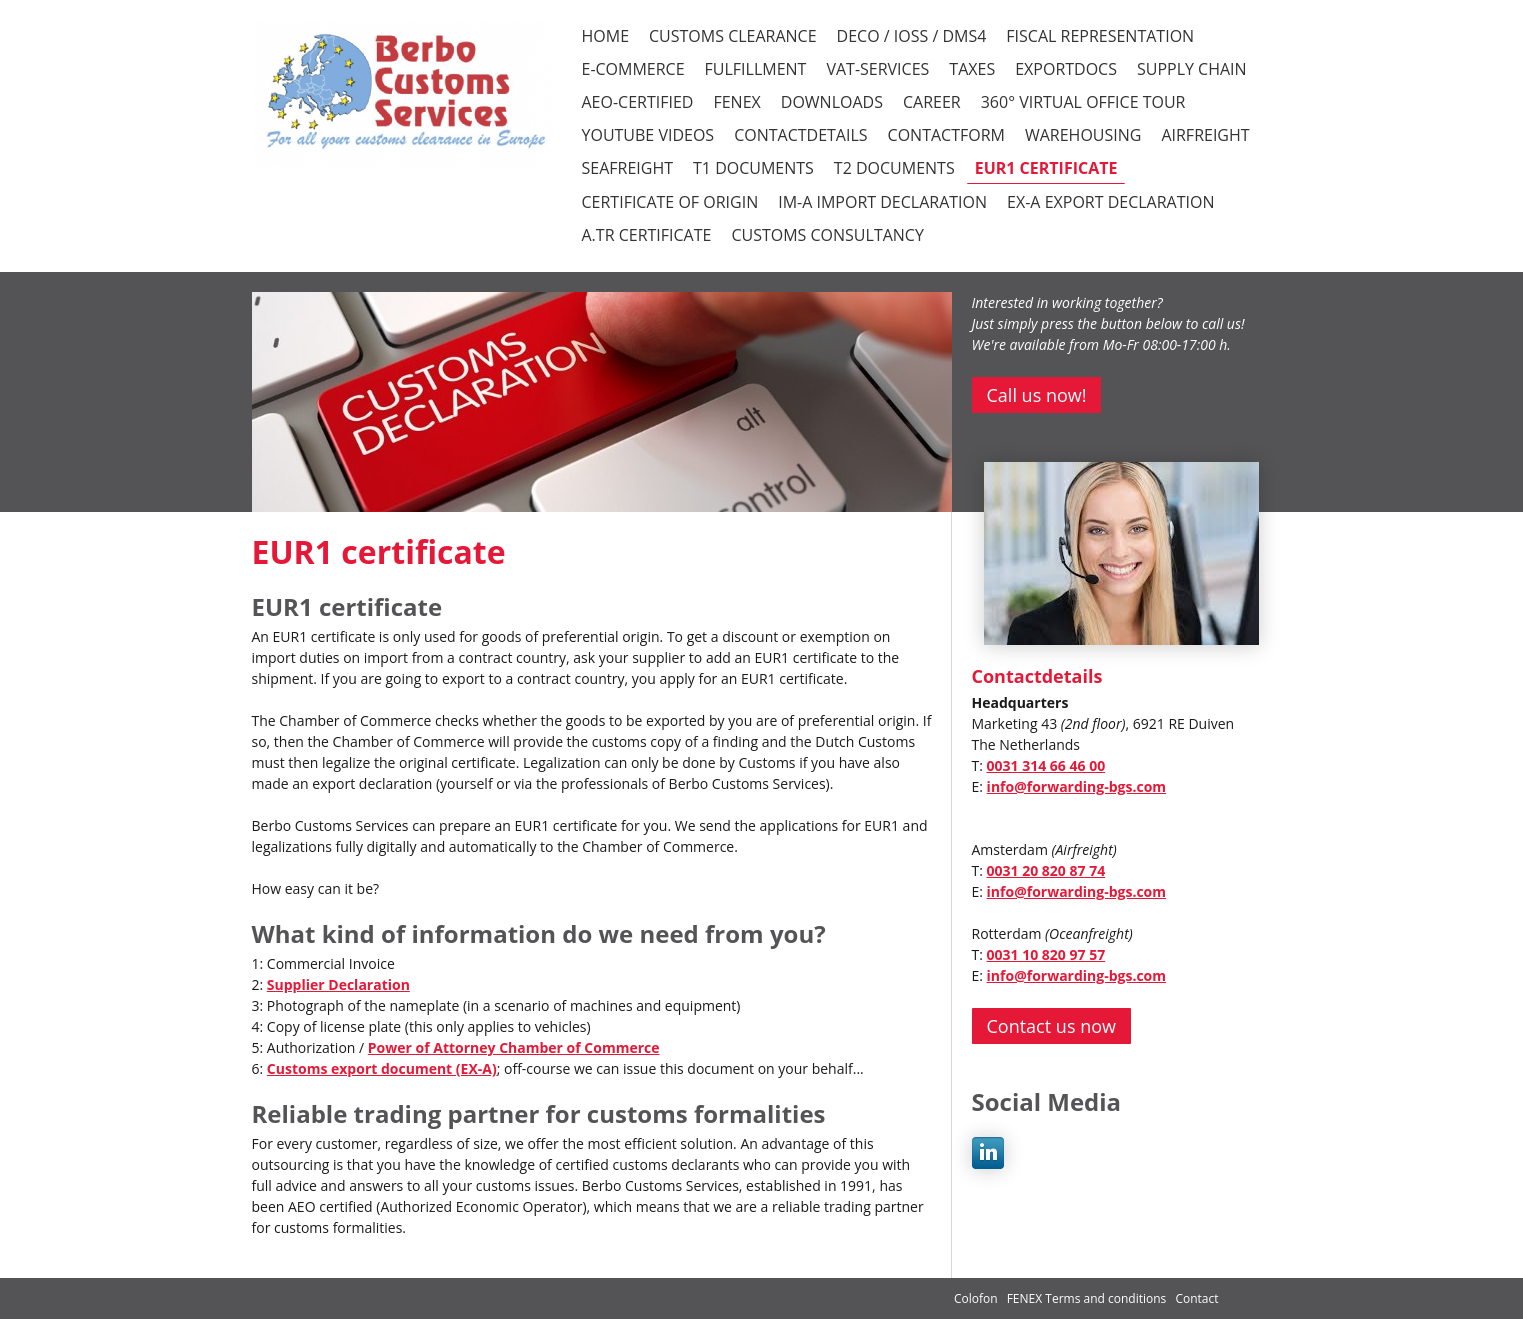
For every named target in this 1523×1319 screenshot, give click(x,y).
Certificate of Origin (670, 202)
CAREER (932, 102)
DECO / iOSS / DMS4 (912, 36)
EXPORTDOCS (1066, 69)
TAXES (972, 69)
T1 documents (753, 168)
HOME (606, 36)
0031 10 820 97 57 (1046, 954)
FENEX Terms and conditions (1088, 1298)
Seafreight (628, 168)
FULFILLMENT (756, 69)
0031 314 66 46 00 (1046, 765)
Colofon (976, 1298)
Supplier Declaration (338, 984)
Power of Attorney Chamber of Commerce (514, 1047)
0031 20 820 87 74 (1046, 870)
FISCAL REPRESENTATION (1100, 36)
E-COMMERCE (633, 69)
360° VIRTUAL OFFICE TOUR (1083, 102)
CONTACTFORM (946, 135)
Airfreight (1205, 135)
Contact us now (1051, 1026)
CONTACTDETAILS (800, 135)
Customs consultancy (827, 235)
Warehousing (1083, 135)
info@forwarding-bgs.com (1076, 786)
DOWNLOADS (832, 102)
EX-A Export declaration (1110, 202)
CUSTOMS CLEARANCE (733, 36)
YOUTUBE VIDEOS (648, 135)
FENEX (736, 102)
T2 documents (894, 168)
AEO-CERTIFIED (638, 102)
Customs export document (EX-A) (382, 1068)
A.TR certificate (647, 235)
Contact (1196, 1298)
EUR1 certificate (1046, 168)
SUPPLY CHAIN (1192, 69)
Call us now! (1037, 395)
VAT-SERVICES (877, 69)
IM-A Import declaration (882, 202)
